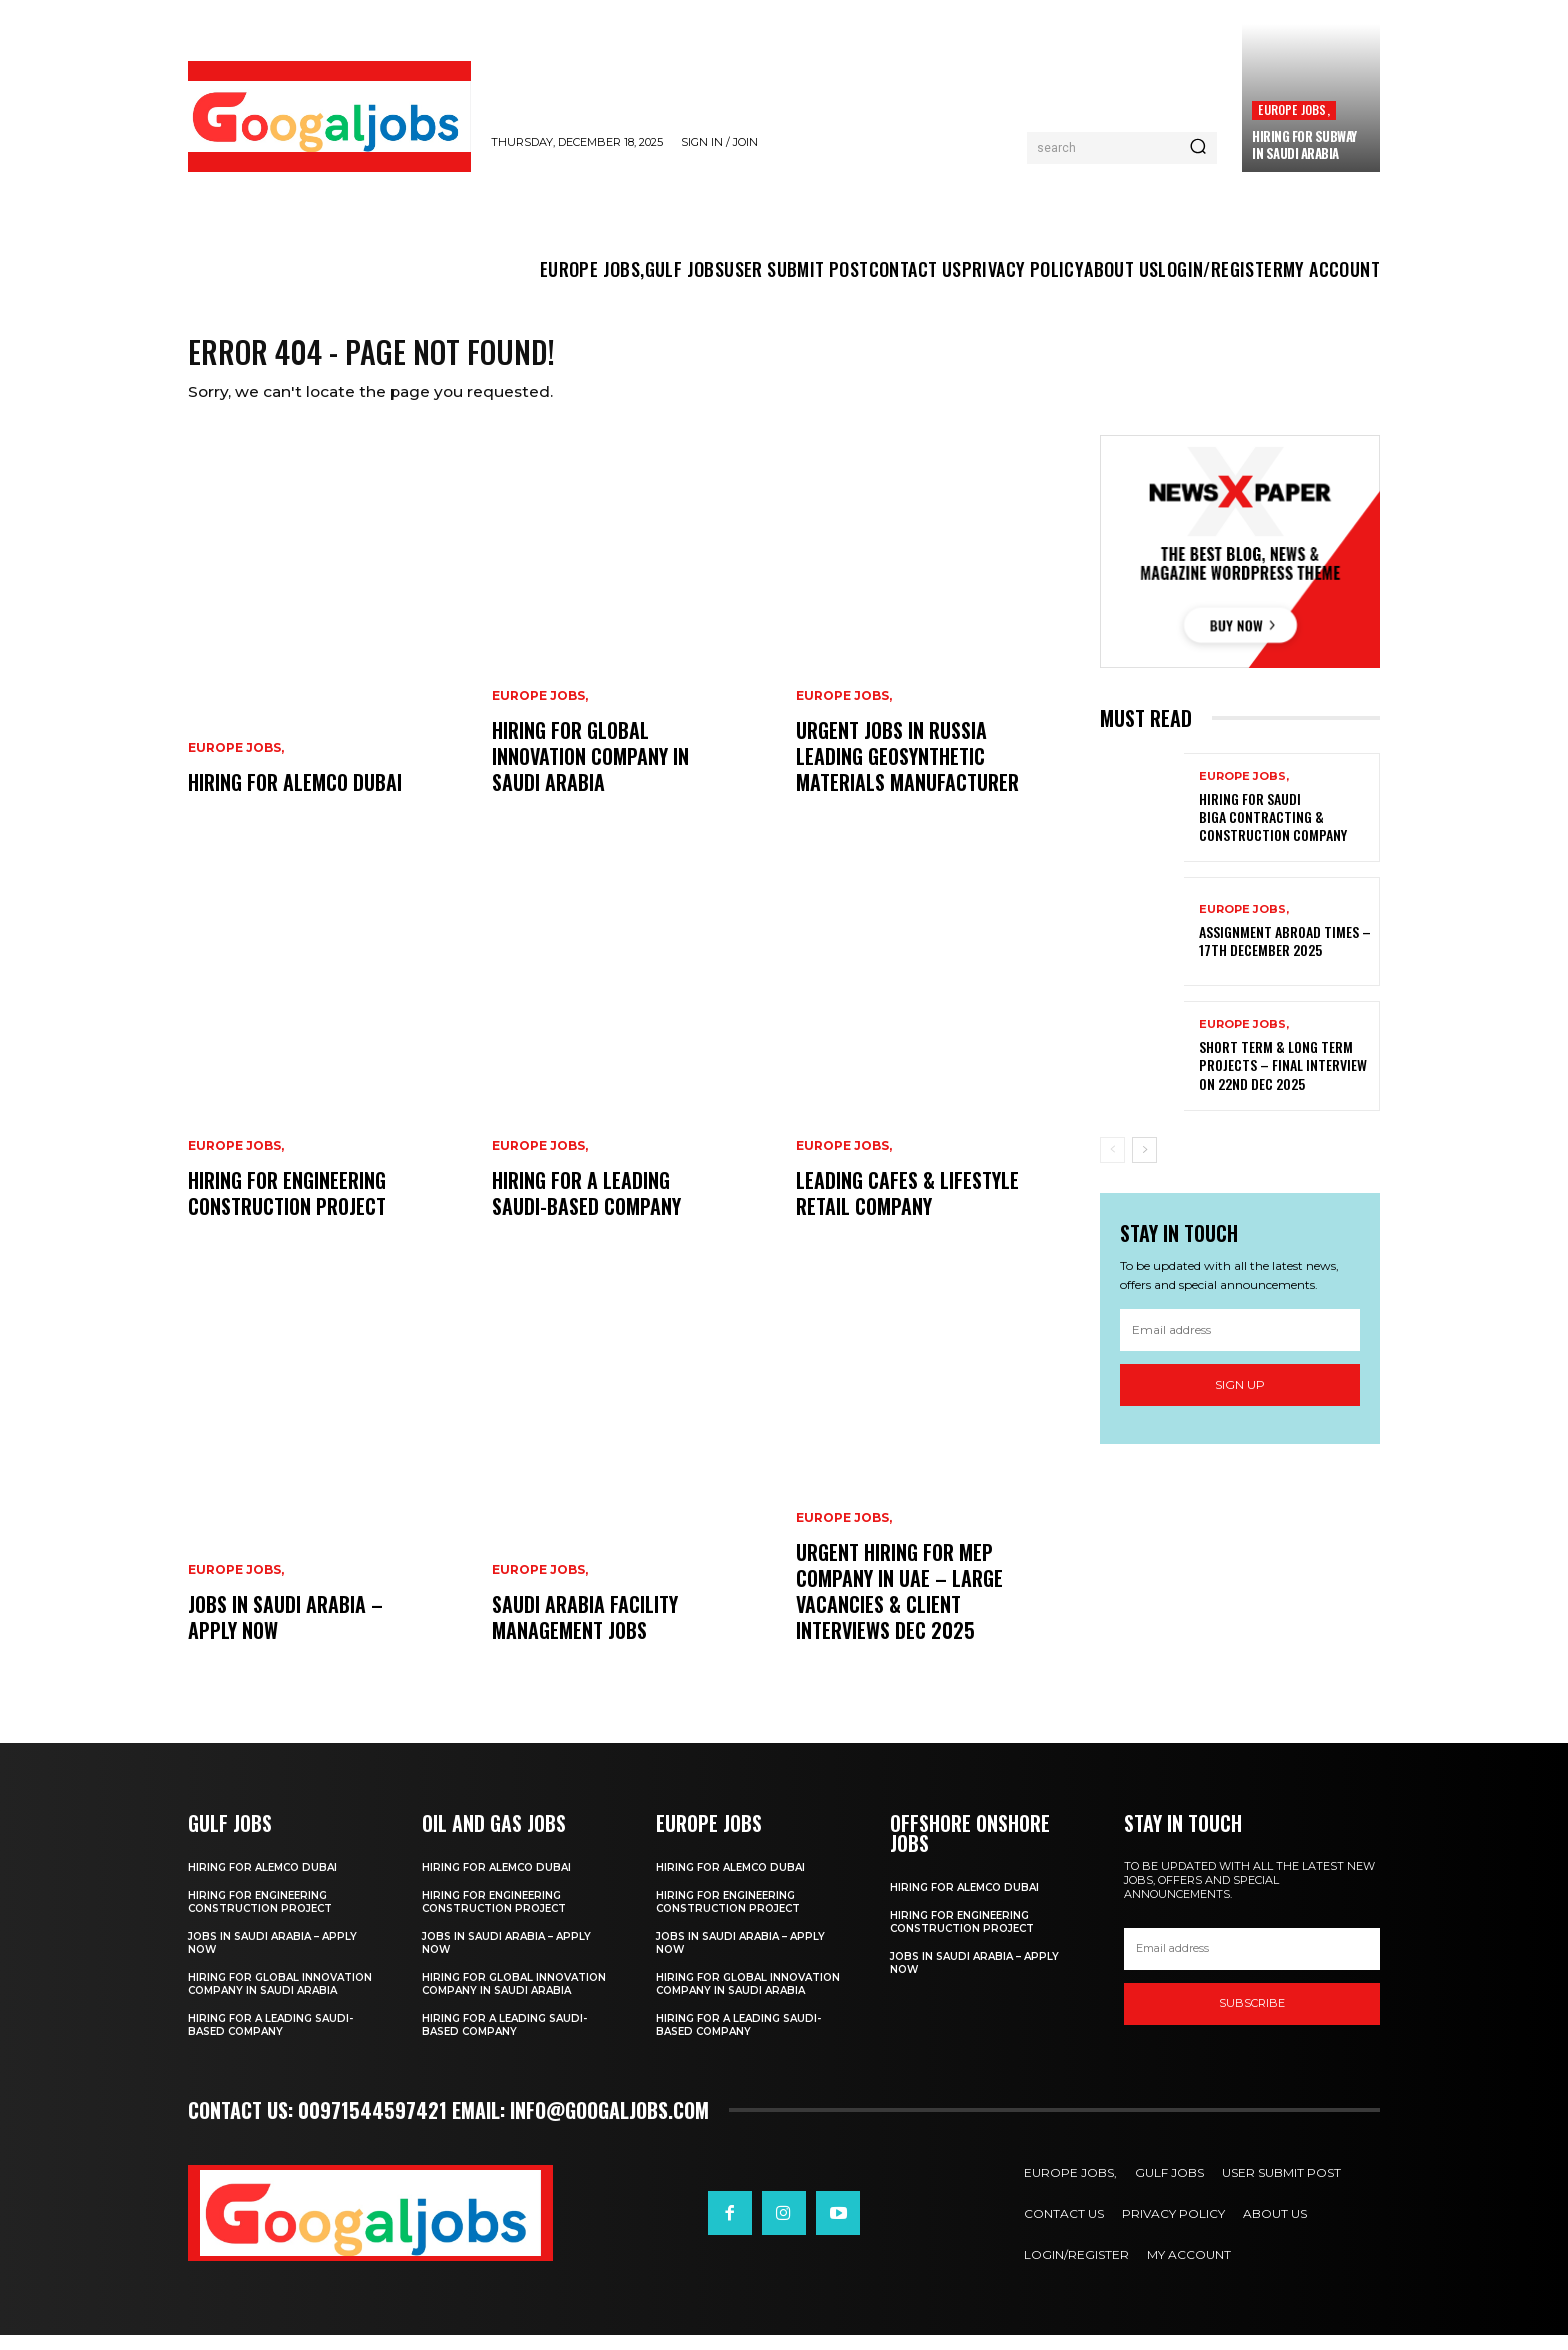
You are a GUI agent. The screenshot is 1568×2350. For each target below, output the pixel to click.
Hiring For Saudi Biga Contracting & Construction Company (1273, 831)
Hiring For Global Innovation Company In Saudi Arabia (590, 771)
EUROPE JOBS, (1293, 109)
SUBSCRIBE (1252, 2018)
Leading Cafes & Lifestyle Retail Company (907, 1208)
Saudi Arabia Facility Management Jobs (585, 1632)
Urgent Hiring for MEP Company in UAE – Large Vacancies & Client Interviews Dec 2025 (899, 1606)
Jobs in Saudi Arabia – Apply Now (285, 1632)
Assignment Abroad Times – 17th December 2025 (1285, 955)
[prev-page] (1112, 1164)
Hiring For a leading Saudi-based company (586, 1208)
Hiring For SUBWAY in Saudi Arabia (1304, 144)
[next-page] (1144, 1164)
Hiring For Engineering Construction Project (287, 1208)
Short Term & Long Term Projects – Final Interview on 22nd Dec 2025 (1283, 1079)
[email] (1240, 1345)
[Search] (1198, 148)
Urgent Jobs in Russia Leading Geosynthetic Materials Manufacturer (907, 771)
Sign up (1240, 1399)
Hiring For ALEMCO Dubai (295, 797)
